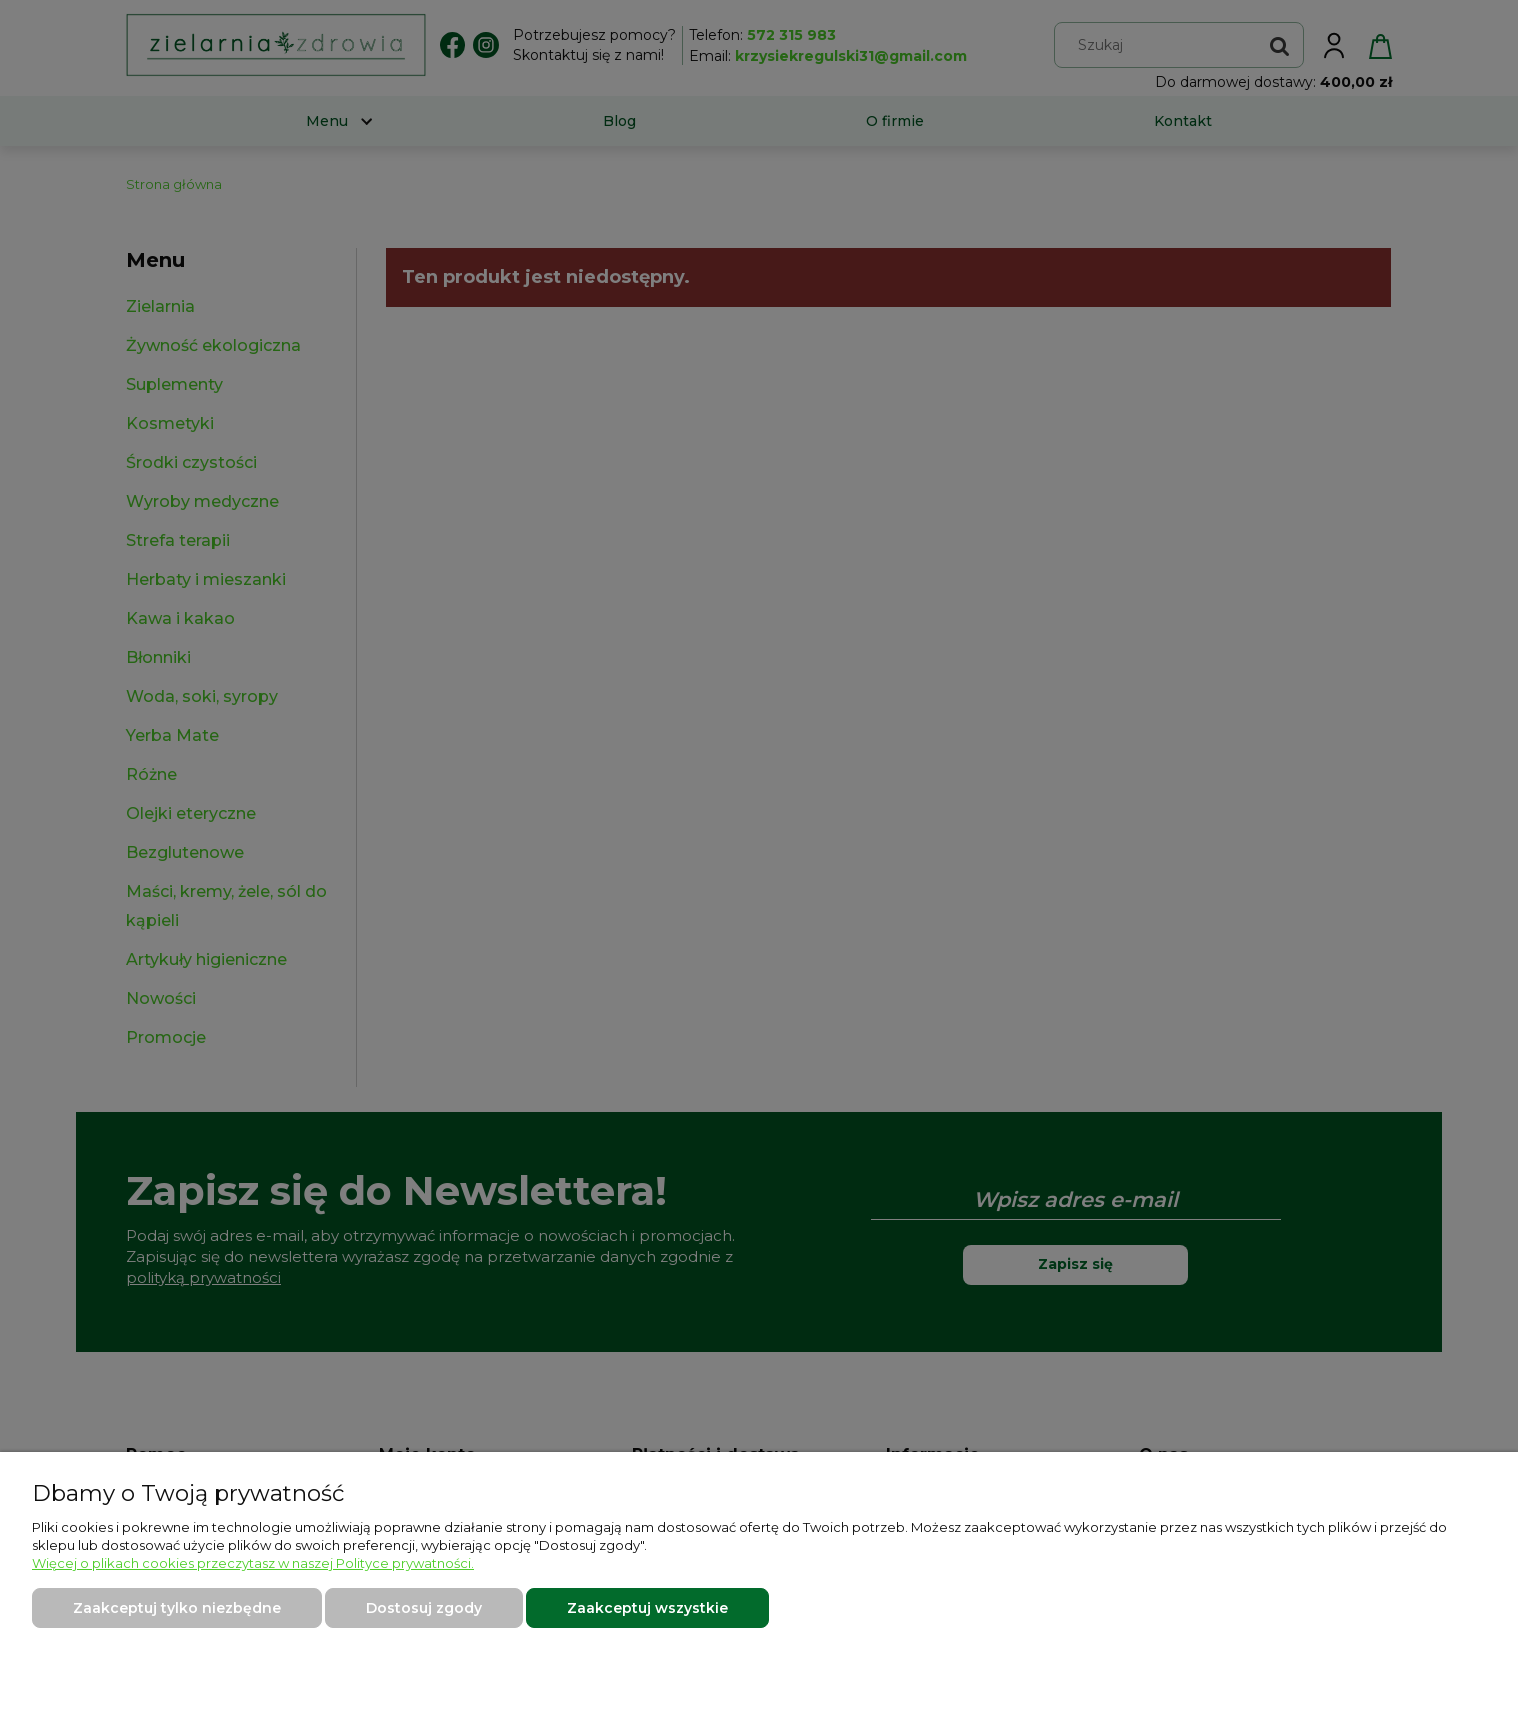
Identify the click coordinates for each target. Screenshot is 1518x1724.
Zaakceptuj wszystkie (647, 1608)
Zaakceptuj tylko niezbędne (177, 1608)
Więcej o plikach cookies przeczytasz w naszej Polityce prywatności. (253, 1563)
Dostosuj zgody (424, 1608)
